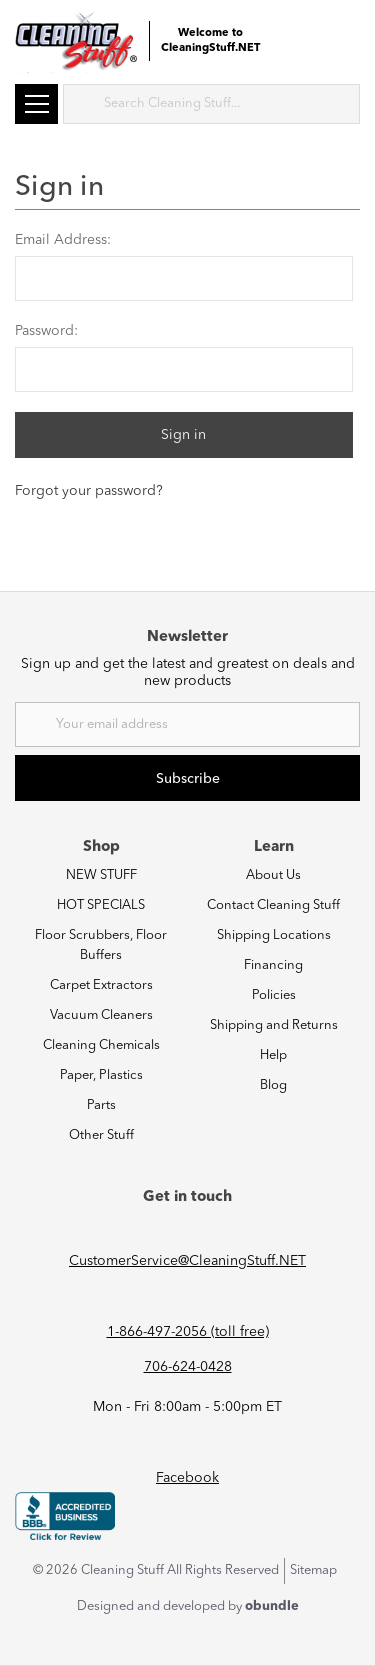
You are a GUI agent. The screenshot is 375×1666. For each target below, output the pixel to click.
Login (292, 41)
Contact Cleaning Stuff (273, 905)
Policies (274, 995)
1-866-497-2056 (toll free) (188, 1332)
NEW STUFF (101, 875)
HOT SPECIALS (101, 905)
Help (273, 1055)
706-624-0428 (188, 1367)
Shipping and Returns (274, 1025)
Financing (273, 965)
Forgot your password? (89, 491)
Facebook (187, 1478)
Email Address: (63, 240)
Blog (273, 1085)
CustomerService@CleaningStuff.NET (187, 1261)
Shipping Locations (274, 935)
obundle (272, 1606)
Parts (101, 1105)
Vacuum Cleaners (101, 1015)
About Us (273, 875)
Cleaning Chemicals (101, 1045)
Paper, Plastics (101, 1075)
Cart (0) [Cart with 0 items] (338, 41)
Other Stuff (101, 1135)
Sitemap (313, 1570)
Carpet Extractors (101, 985)
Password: (46, 331)
